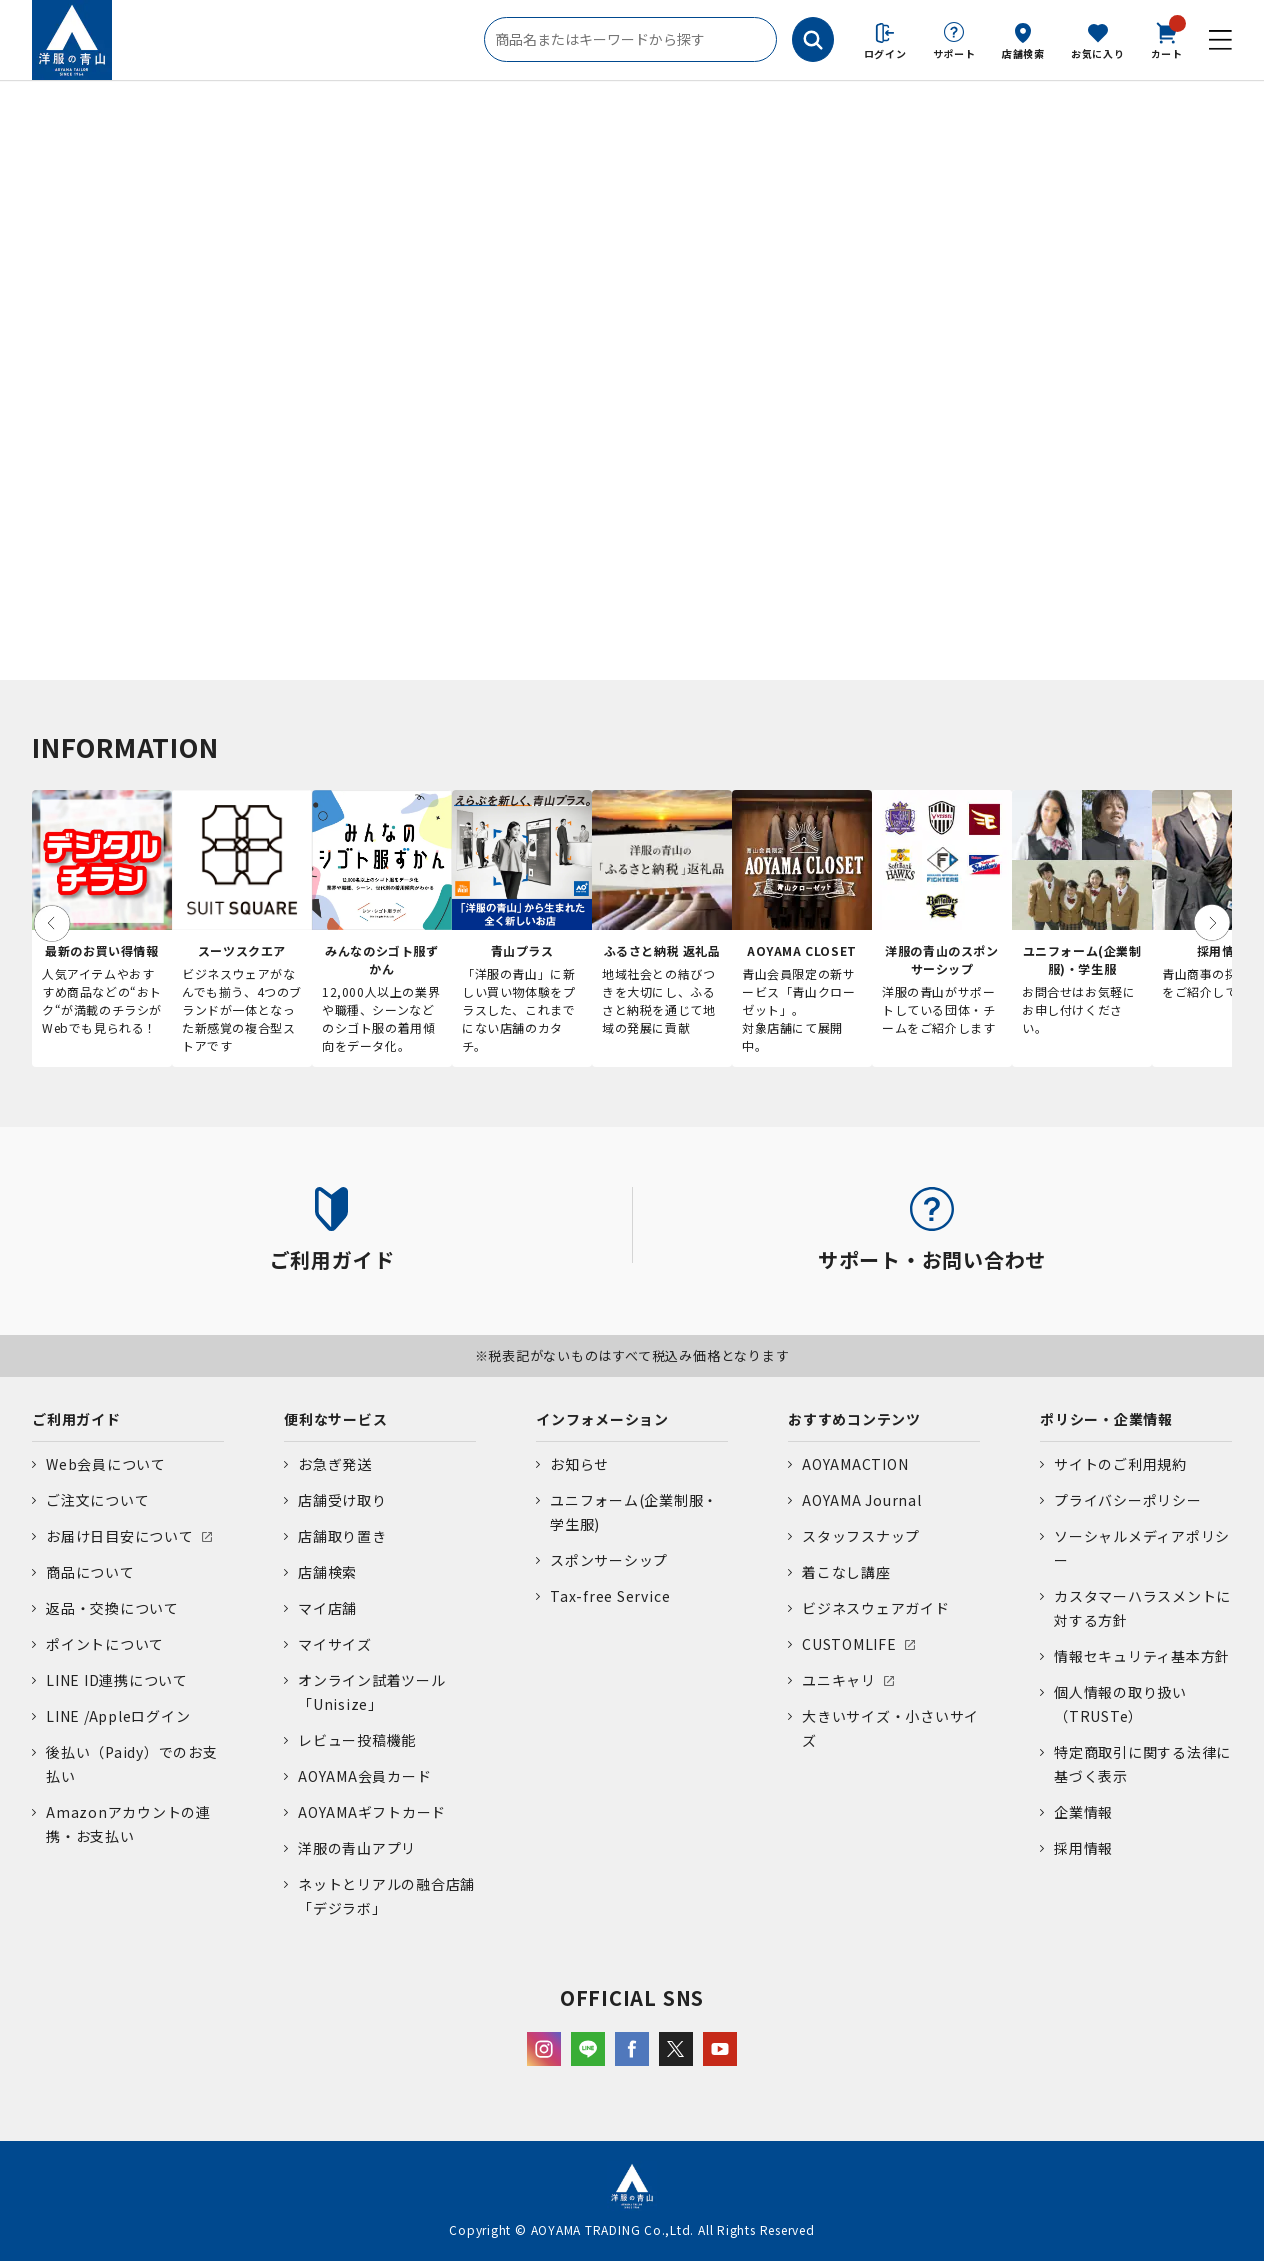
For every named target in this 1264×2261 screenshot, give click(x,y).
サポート (954, 53)
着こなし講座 (846, 1572)
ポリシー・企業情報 (1106, 1419)
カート (1167, 39)
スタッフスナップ (861, 1536)
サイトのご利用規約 (1120, 1464)
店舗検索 (1023, 53)
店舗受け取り (342, 1500)
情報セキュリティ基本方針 (1142, 1656)
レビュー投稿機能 (357, 1740)
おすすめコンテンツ (854, 1419)
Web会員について (106, 1464)
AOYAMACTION (855, 1464)
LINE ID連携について (117, 1680)
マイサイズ (335, 1644)
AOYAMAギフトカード (372, 1812)
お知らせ (579, 1464)
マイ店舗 (327, 1608)
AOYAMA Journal (862, 1500)
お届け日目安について (120, 1536)
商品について (90, 1572)
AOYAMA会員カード (364, 1776)
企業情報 (1083, 1812)
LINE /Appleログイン (118, 1716)
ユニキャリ (839, 1680)
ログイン (885, 53)
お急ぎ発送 (335, 1464)
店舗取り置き (342, 1536)
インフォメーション (602, 1419)
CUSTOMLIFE (849, 1644)
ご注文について (97, 1500)
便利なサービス (335, 1419)
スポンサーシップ (609, 1560)
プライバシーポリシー (1128, 1500)
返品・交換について (112, 1608)
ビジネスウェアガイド (876, 1608)
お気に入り (1098, 53)
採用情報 (1083, 1848)
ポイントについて (105, 1644)
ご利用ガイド (76, 1419)
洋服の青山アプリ (357, 1848)
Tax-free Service (610, 1596)
